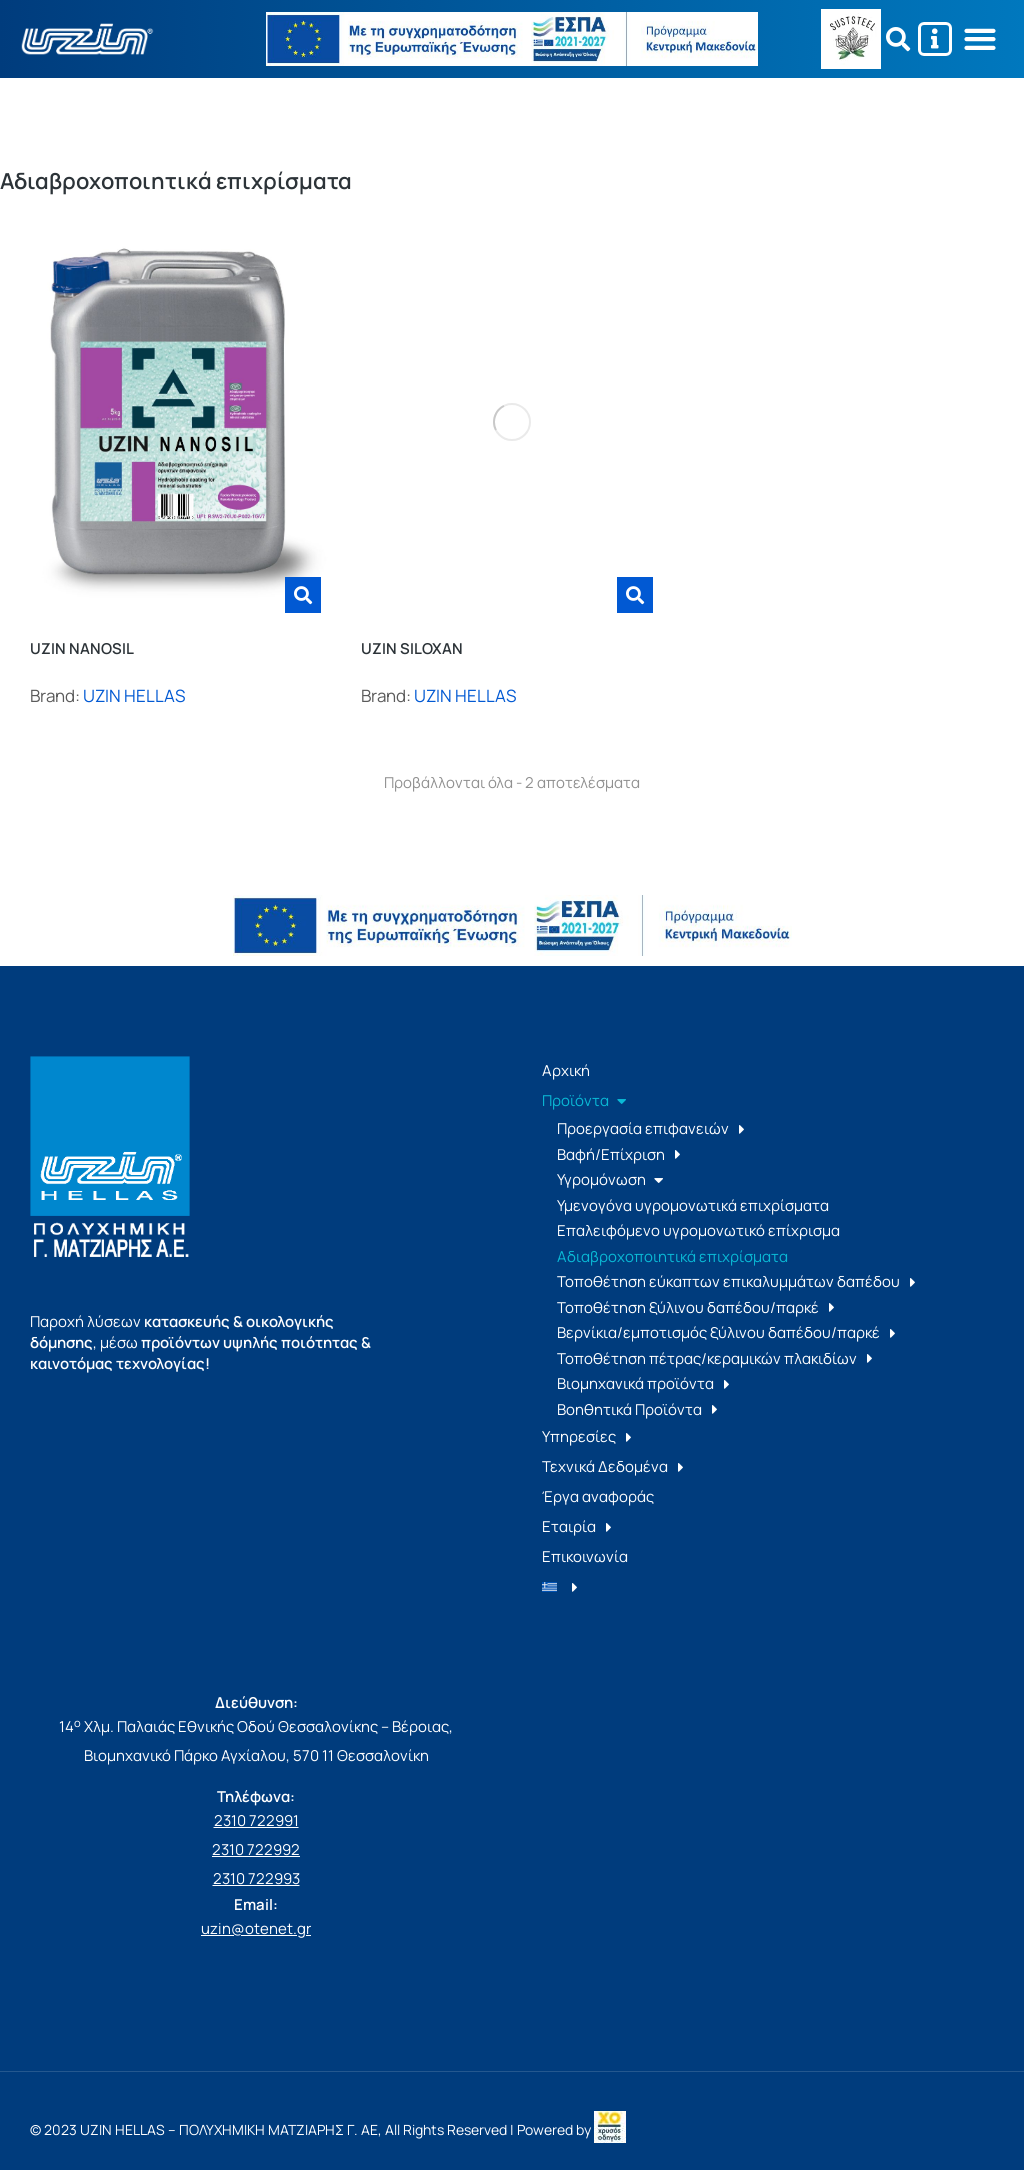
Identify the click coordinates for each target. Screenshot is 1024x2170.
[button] (980, 39)
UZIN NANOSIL (82, 648)
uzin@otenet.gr (256, 1928)
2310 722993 (256, 1878)
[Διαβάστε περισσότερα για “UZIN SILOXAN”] (635, 595)
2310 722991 (256, 1820)
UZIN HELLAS (134, 695)
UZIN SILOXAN (412, 648)
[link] (610, 2129)
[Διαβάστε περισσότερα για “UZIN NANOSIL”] (303, 595)
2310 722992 (256, 1849)
